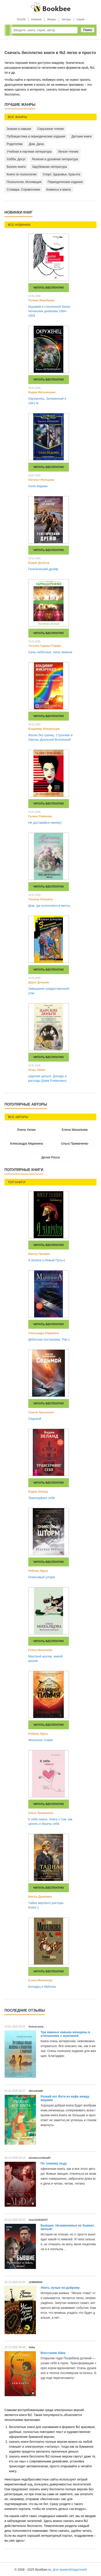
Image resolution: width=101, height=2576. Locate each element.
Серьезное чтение (50, 129)
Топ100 (21, 19)
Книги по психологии (21, 174)
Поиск (87, 30)
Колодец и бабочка (42, 1986)
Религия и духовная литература (55, 159)
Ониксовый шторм (41, 1577)
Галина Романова (40, 816)
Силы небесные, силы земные (50, 652)
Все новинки (19, 225)
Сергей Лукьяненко (41, 1412)
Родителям (15, 144)
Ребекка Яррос (38, 1570)
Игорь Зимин (36, 1069)
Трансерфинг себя (41, 1498)
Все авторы (18, 1117)
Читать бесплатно (48, 287)
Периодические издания (65, 182)
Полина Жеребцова (41, 300)
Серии (80, 19)
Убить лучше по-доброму (60, 2287)
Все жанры (17, 117)
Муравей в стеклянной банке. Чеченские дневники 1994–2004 (49, 311)
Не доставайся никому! (45, 822)
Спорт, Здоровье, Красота (61, 174)
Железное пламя (40, 1740)
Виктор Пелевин (39, 1254)
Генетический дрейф (43, 569)
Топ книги (16, 1182)
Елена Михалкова (40, 1650)
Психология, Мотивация (24, 182)
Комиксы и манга (58, 189)
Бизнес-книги (16, 166)
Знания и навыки (19, 129)
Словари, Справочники (23, 189)
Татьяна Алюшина (40, 899)
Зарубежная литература (49, 166)
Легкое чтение (68, 151)
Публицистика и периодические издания (36, 136)
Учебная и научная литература (29, 151)
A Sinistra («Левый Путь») (46, 1260)
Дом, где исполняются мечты (49, 905)
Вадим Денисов (38, 562)
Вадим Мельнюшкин (42, 392)
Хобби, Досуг (16, 159)
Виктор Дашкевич (40, 1896)
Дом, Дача (36, 144)
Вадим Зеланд (38, 1491)
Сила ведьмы (38, 486)
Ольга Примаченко (41, 1813)
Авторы (66, 19)
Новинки (36, 19)
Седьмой (34, 1418)
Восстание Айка (53, 2353)
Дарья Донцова (38, 982)
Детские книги (82, 136)
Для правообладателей (70, 2569)
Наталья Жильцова (41, 479)
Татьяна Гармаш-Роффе (44, 645)
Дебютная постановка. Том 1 (49, 1339)
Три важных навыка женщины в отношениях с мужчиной (65, 2034)
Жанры (51, 19)
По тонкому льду (54, 2163)
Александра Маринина (43, 1333)
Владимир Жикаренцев (44, 728)
